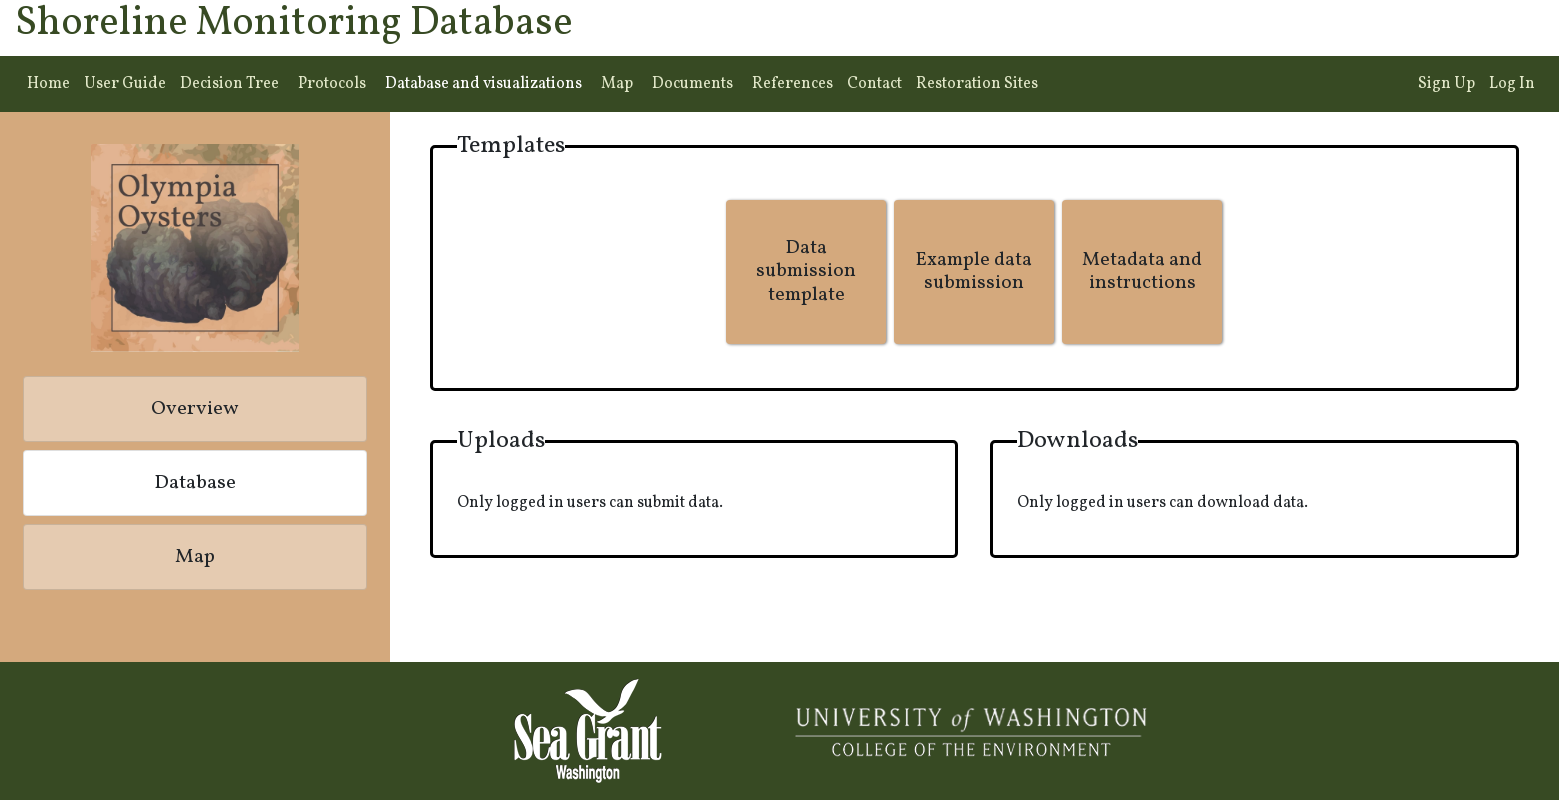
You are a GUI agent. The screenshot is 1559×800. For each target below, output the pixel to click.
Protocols (332, 84)
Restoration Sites (977, 84)
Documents (692, 84)
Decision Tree (229, 84)
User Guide (125, 84)
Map (617, 84)
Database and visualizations (483, 84)
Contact (874, 84)
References (792, 84)
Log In (1512, 84)
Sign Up (1446, 84)
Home (48, 84)
